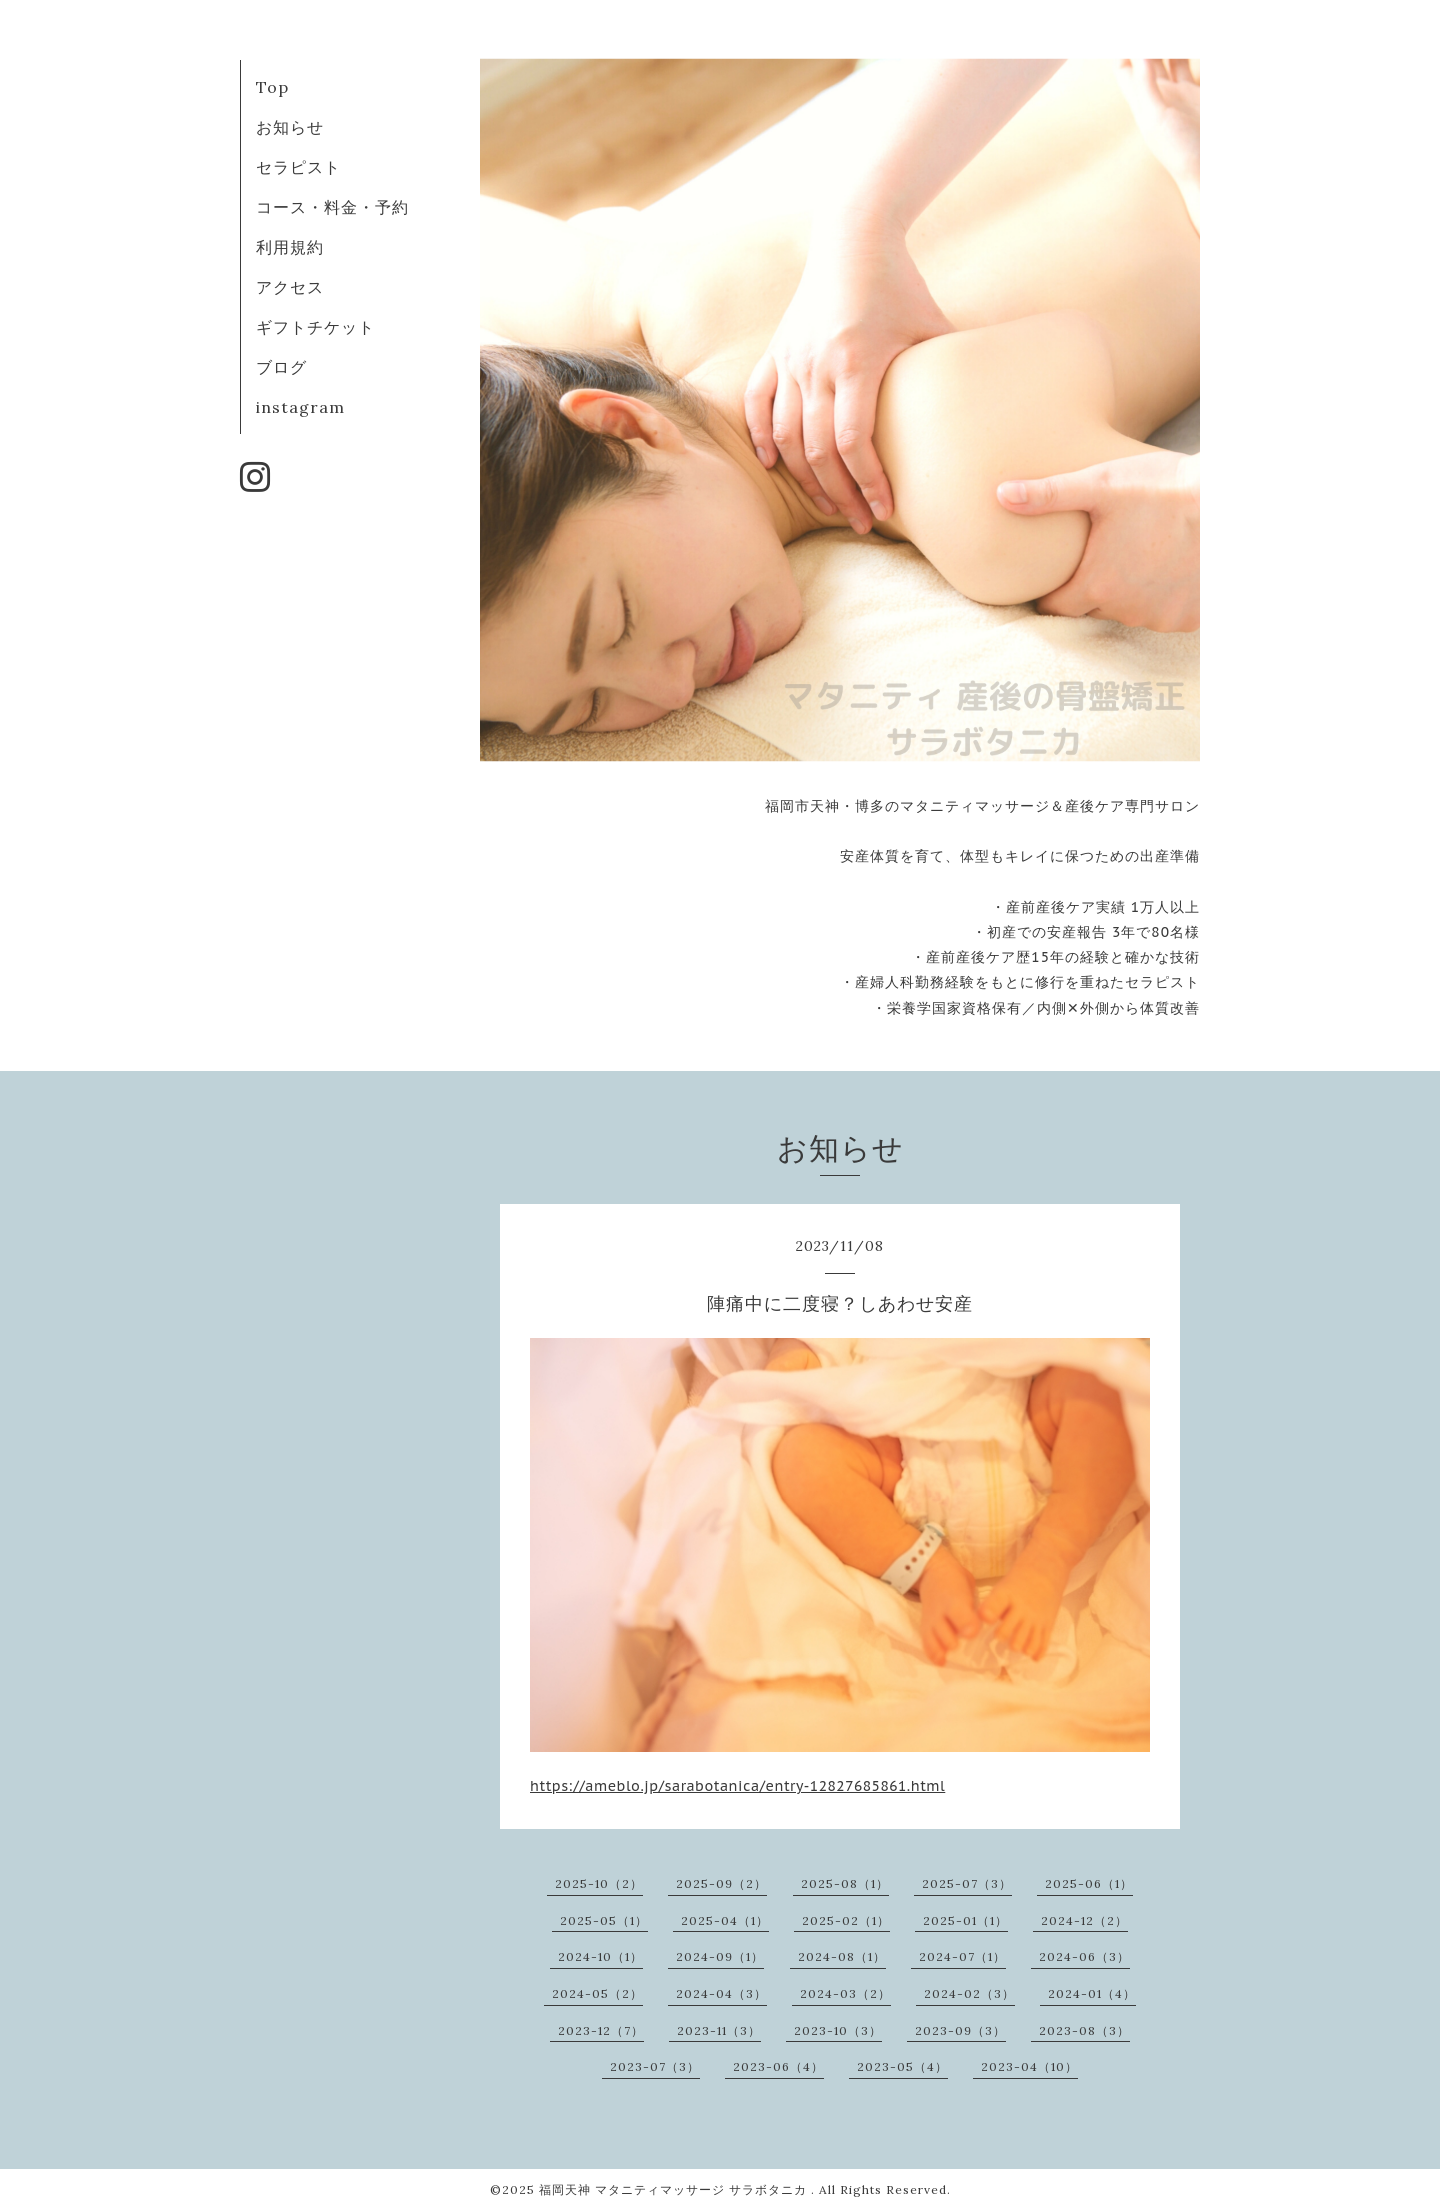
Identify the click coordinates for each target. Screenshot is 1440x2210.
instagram (300, 407)
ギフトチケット (315, 327)
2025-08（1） (845, 1883)
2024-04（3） (721, 1993)
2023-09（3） (960, 2030)
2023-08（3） (1084, 2030)
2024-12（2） (1084, 1920)
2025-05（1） (604, 1920)
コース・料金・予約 (332, 207)
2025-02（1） (846, 1920)
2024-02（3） (969, 1993)
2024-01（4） (1092, 1993)
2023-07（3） (655, 2066)
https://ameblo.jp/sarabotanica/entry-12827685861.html (737, 1786)
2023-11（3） (719, 2030)
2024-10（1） (600, 1956)
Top (272, 87)
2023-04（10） (1029, 2066)
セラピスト (298, 167)
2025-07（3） (967, 1883)
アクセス (290, 287)
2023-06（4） (778, 2066)
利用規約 (290, 247)
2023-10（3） (838, 2030)
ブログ (281, 367)
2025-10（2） (599, 1883)
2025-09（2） (721, 1883)
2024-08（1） (842, 1956)
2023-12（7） (601, 2030)
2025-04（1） (725, 1920)
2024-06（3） (1084, 1956)
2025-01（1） (965, 1920)
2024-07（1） (962, 1956)
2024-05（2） (597, 1993)
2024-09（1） (720, 1956)
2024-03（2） (845, 1993)
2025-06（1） (1089, 1883)
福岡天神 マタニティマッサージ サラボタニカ (675, 2189)
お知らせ (290, 127)
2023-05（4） (902, 2066)
